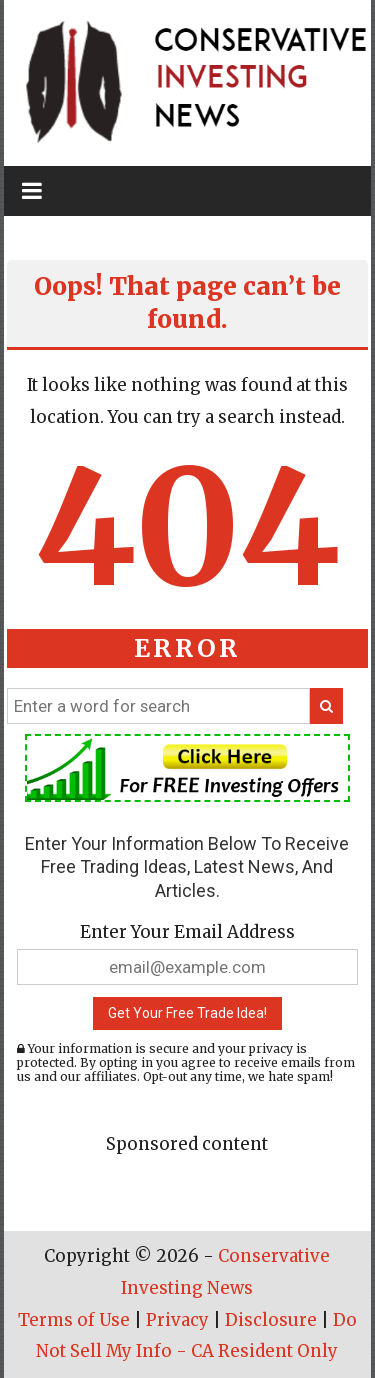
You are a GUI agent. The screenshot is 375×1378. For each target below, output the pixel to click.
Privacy (177, 1320)
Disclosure (271, 1320)
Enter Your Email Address (187, 932)
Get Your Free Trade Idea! (187, 1013)
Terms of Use (74, 1320)
